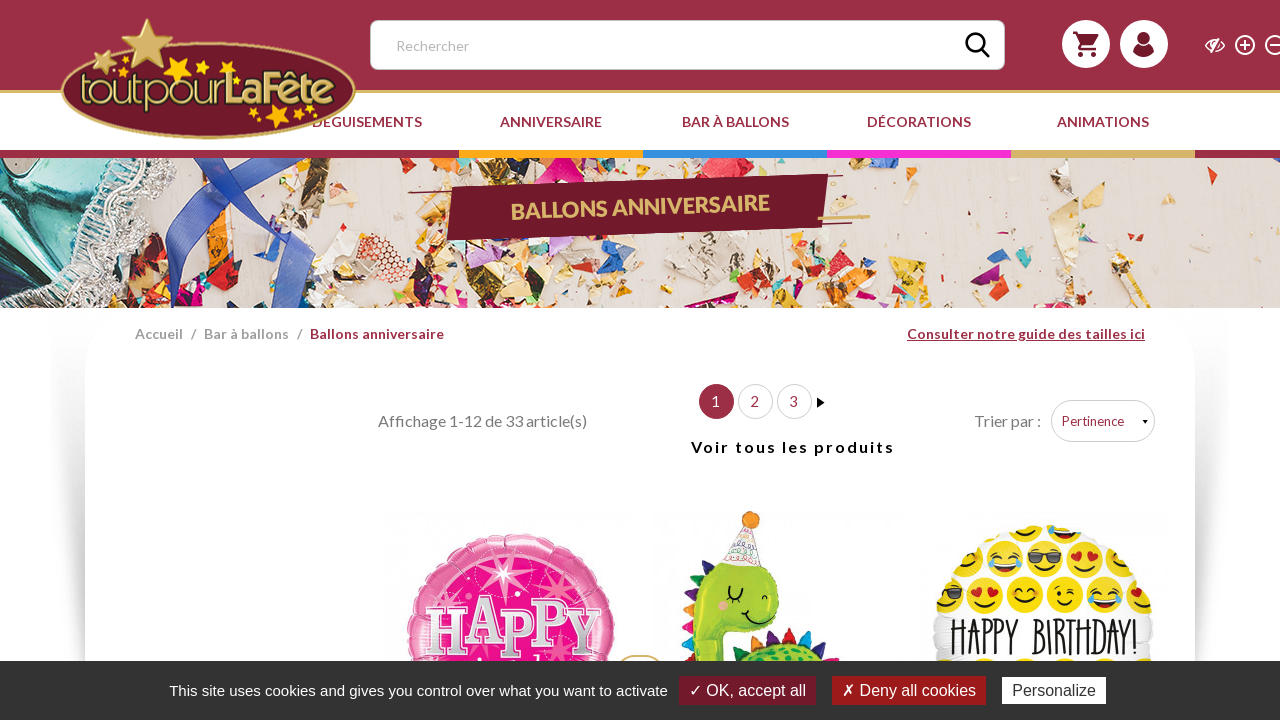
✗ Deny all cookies (909, 690)
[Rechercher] (687, 45)
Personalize (1054, 690)
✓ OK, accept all (747, 690)
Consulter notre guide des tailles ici (1026, 333)
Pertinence (1093, 421)
